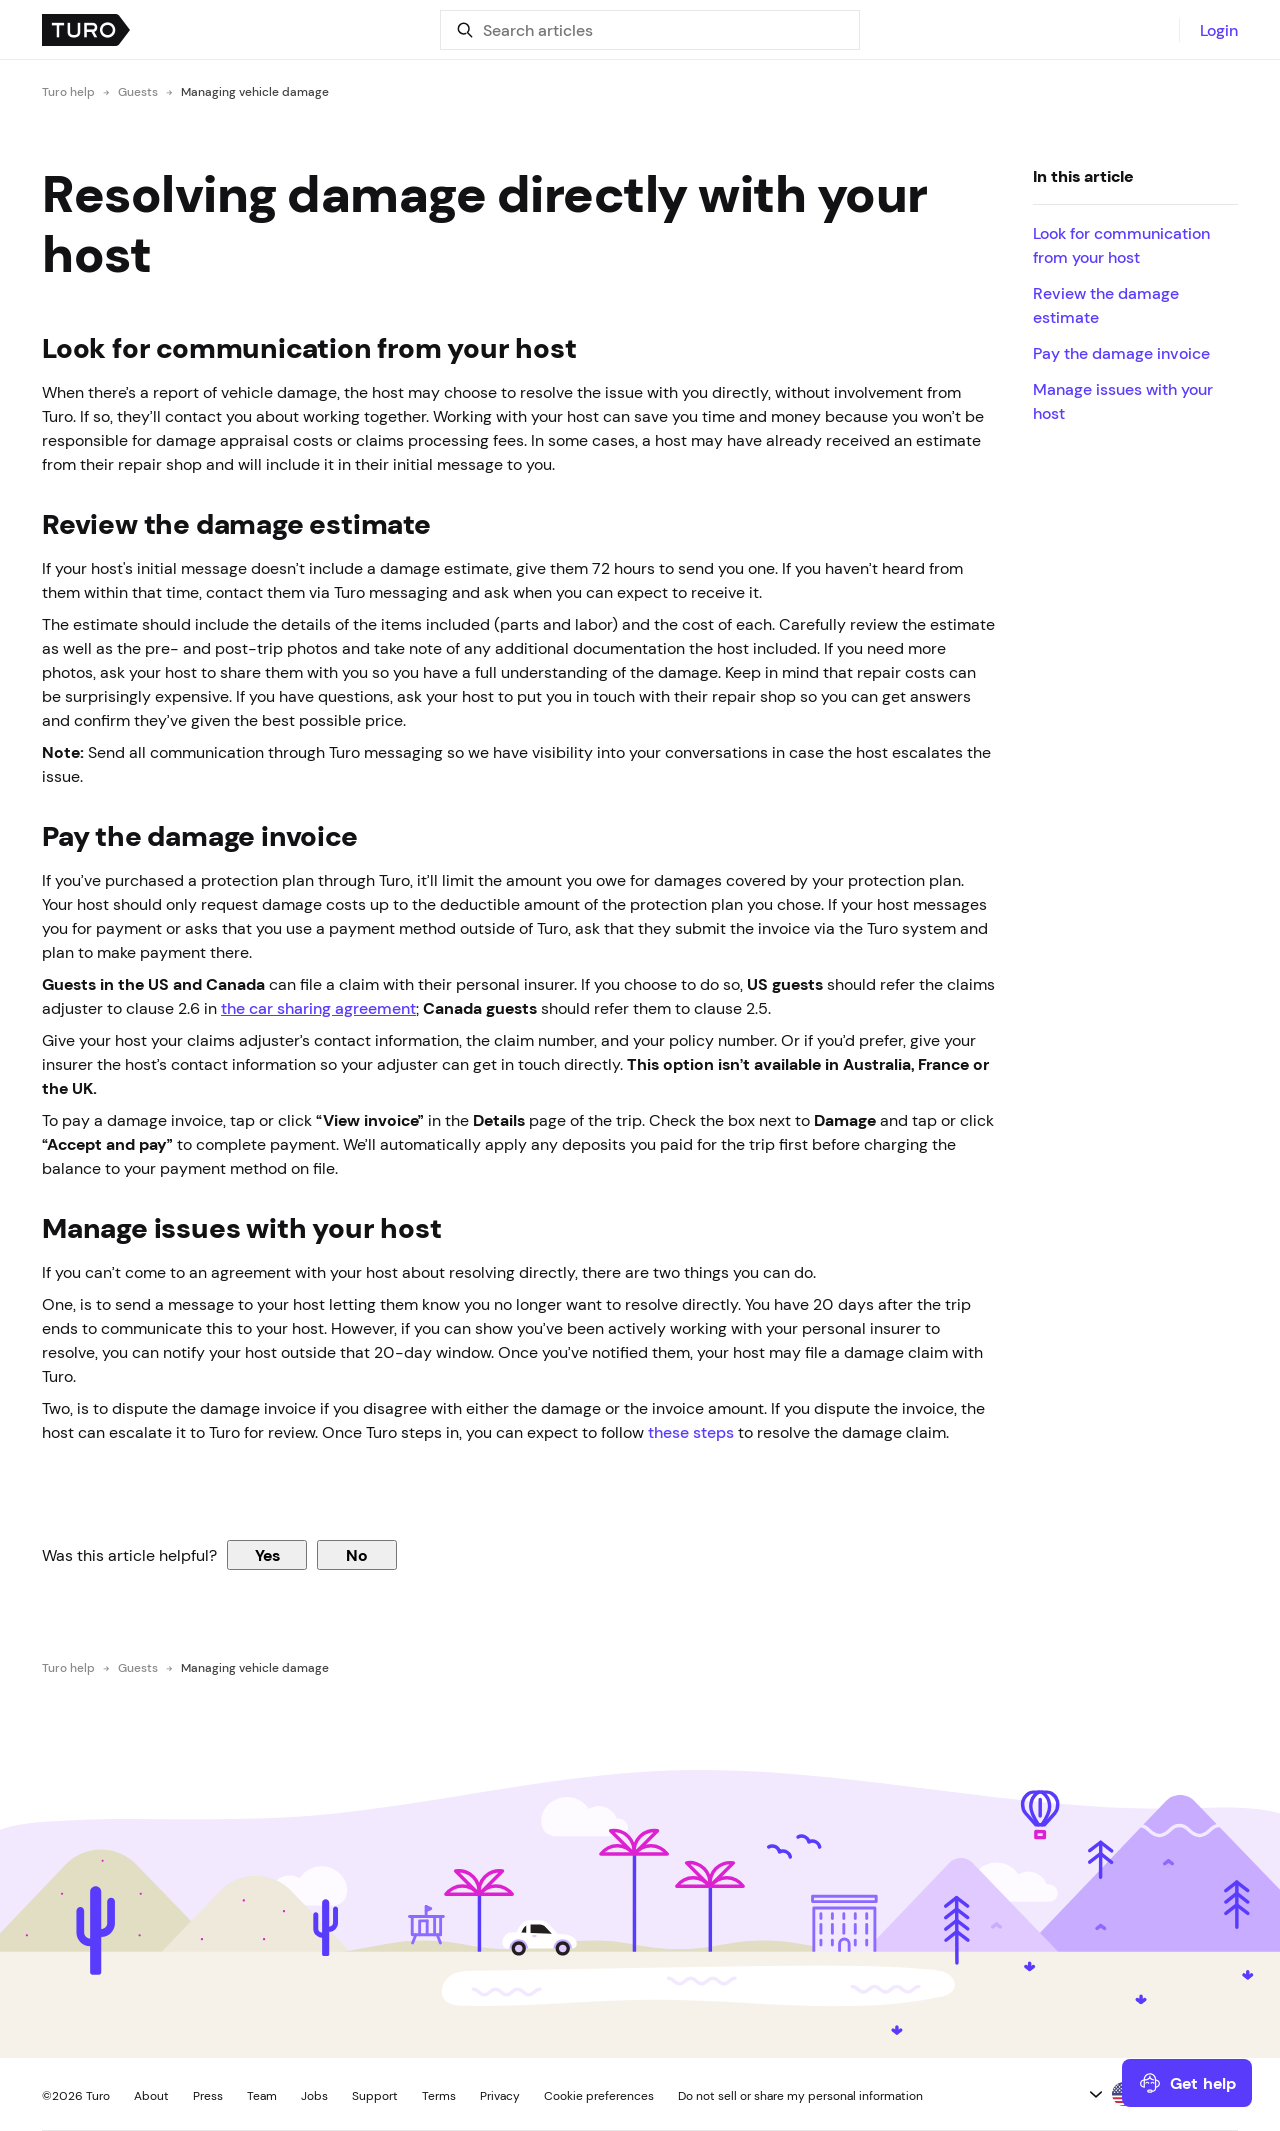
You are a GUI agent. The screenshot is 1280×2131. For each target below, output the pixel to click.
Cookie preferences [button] (599, 2096)
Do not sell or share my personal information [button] (800, 2096)
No (357, 1555)
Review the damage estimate (1106, 305)
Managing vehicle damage (255, 92)
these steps (691, 1432)
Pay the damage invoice (1121, 353)
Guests (138, 92)
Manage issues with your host (1123, 401)
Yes (267, 1555)
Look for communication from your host (1121, 245)
